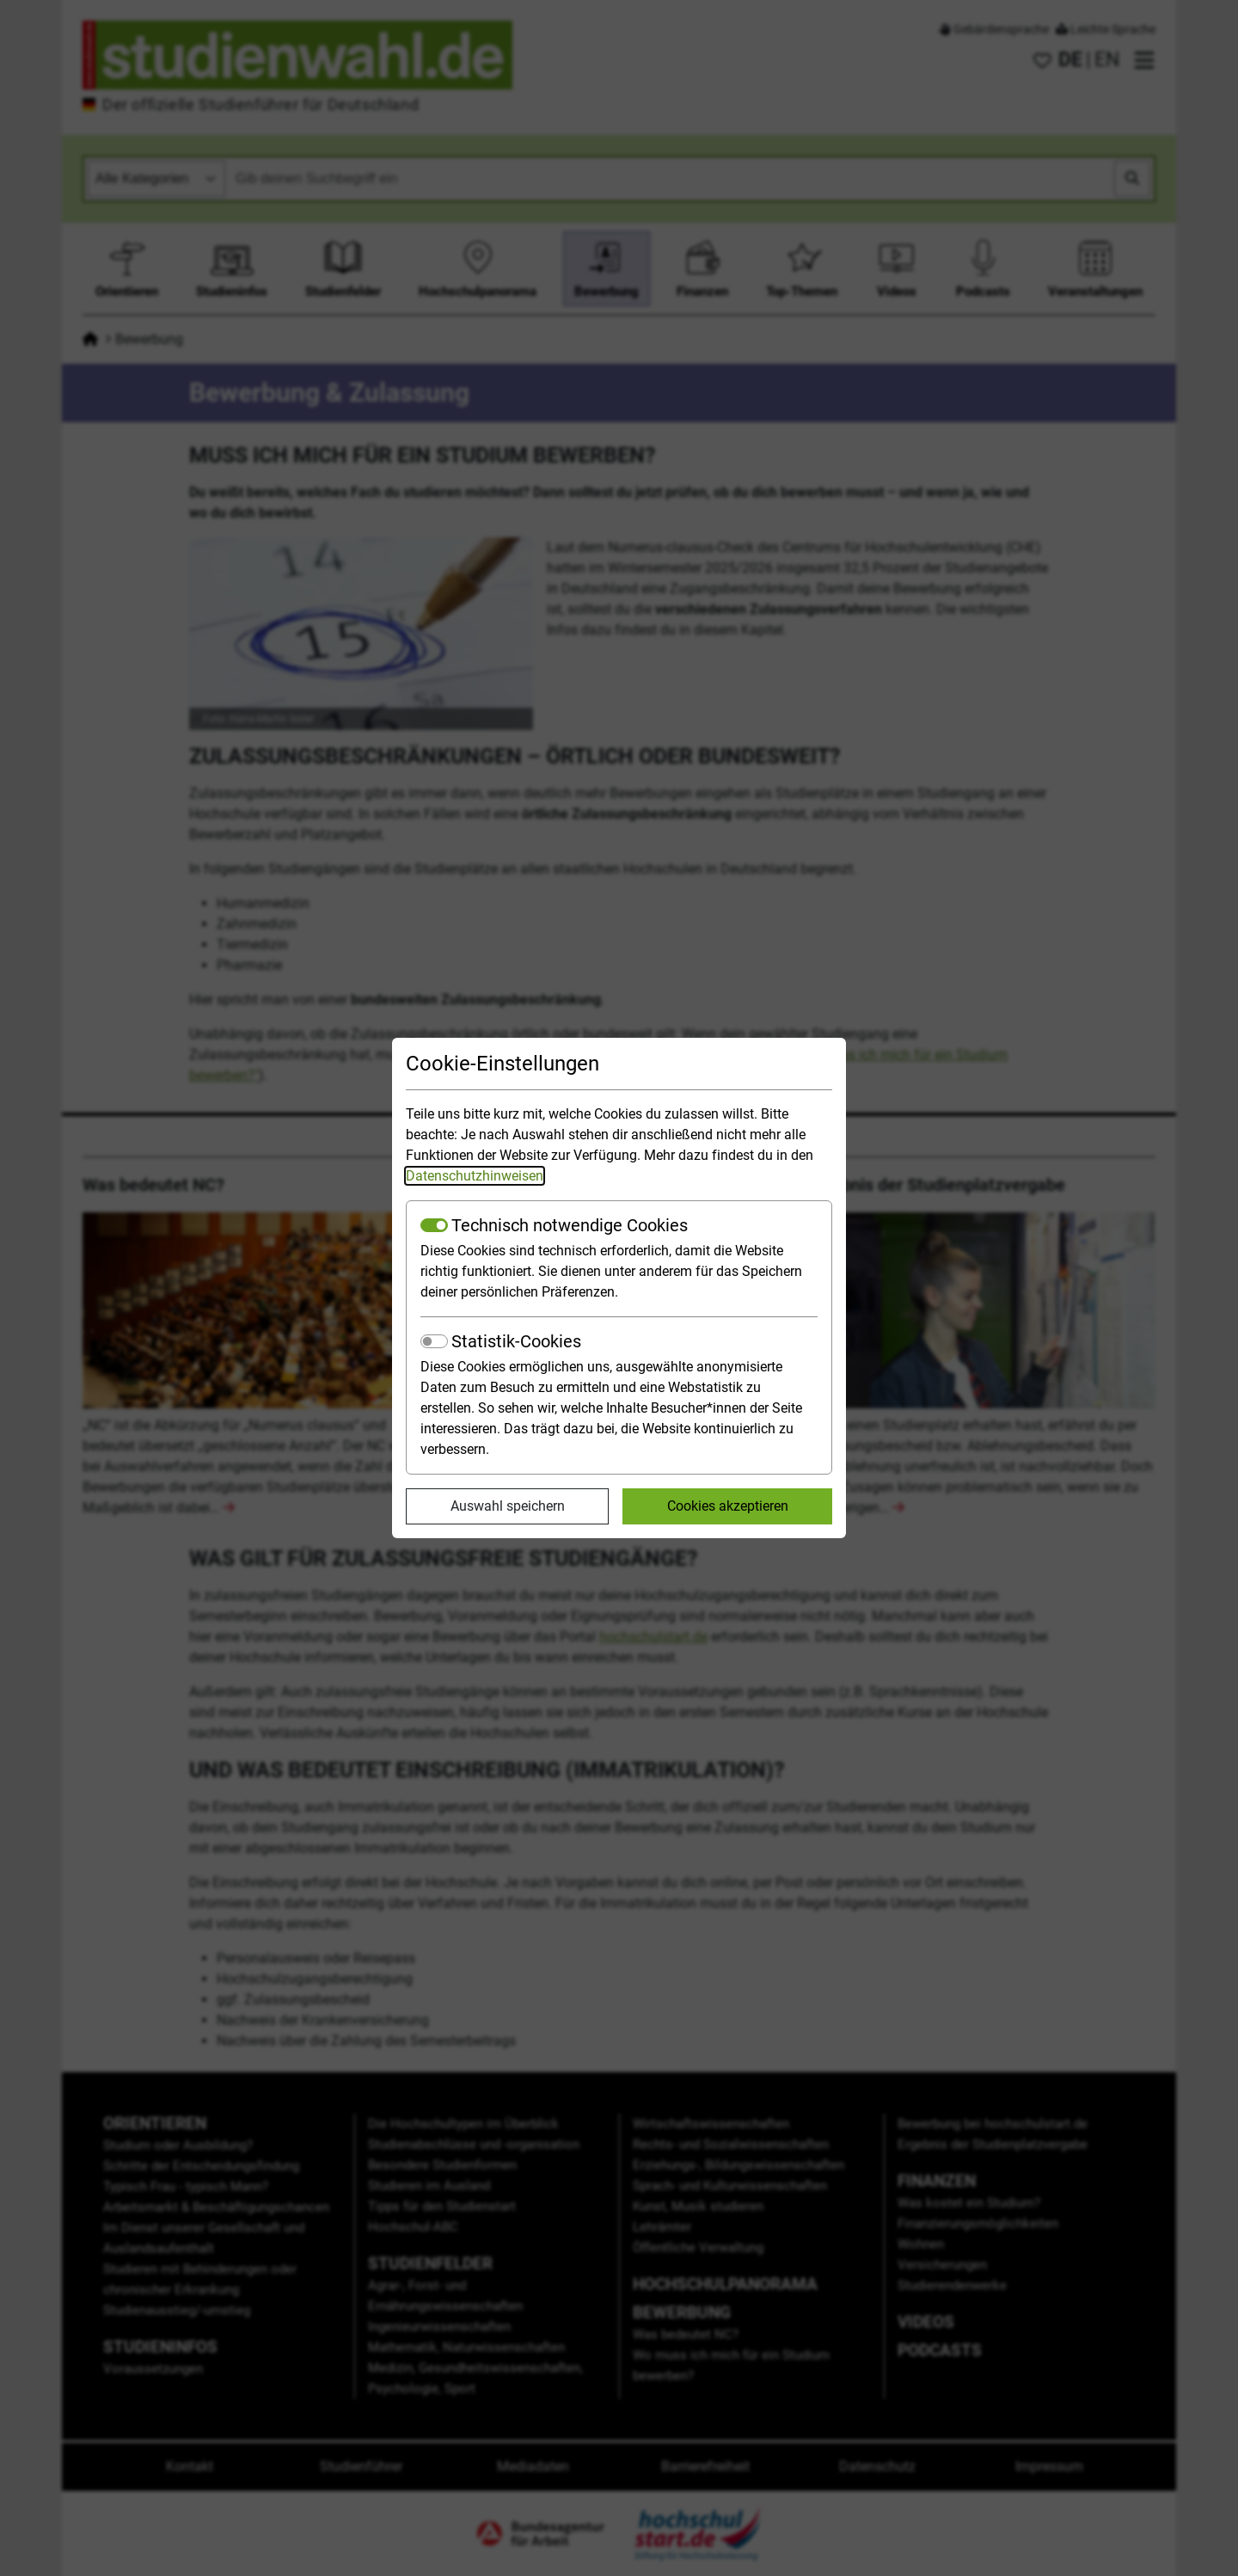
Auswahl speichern (507, 1506)
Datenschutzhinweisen (474, 1176)
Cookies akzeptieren (727, 1506)
